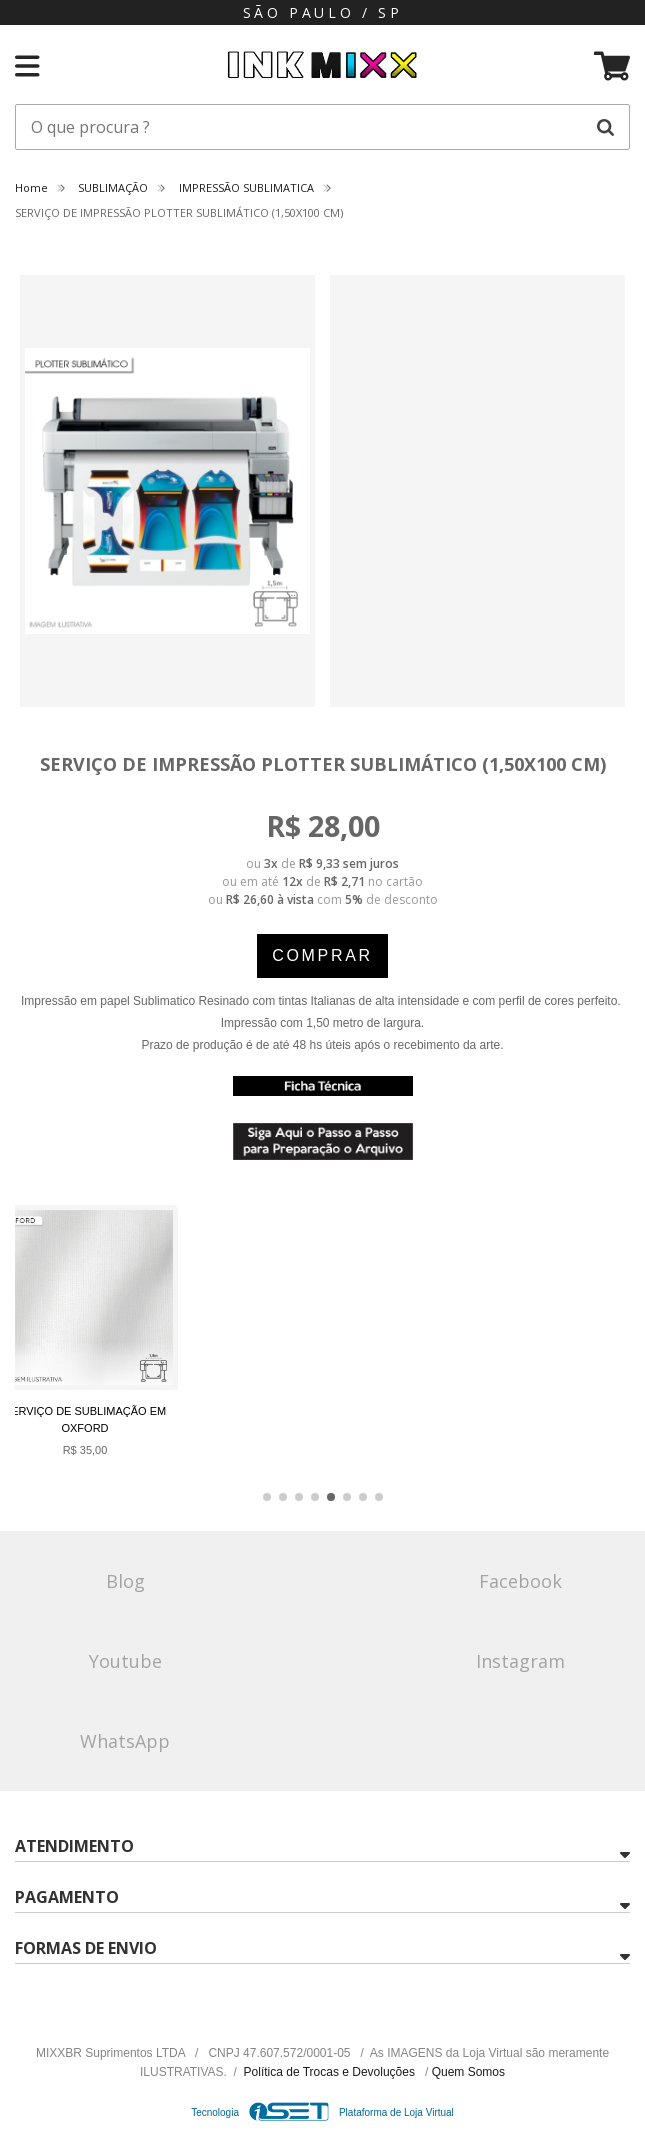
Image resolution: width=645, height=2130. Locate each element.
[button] (267, 1497)
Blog (125, 1581)
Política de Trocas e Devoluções (331, 2072)
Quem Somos (468, 2072)
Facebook (520, 1581)
